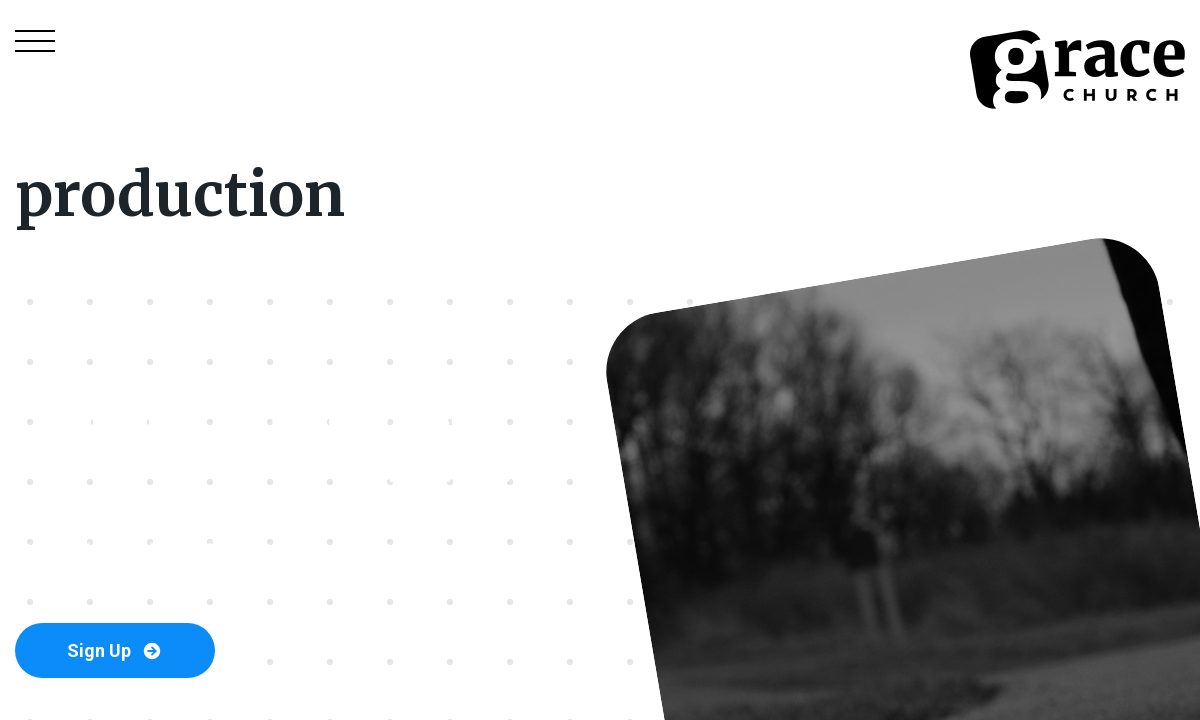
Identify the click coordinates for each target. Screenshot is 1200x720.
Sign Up (115, 651)
